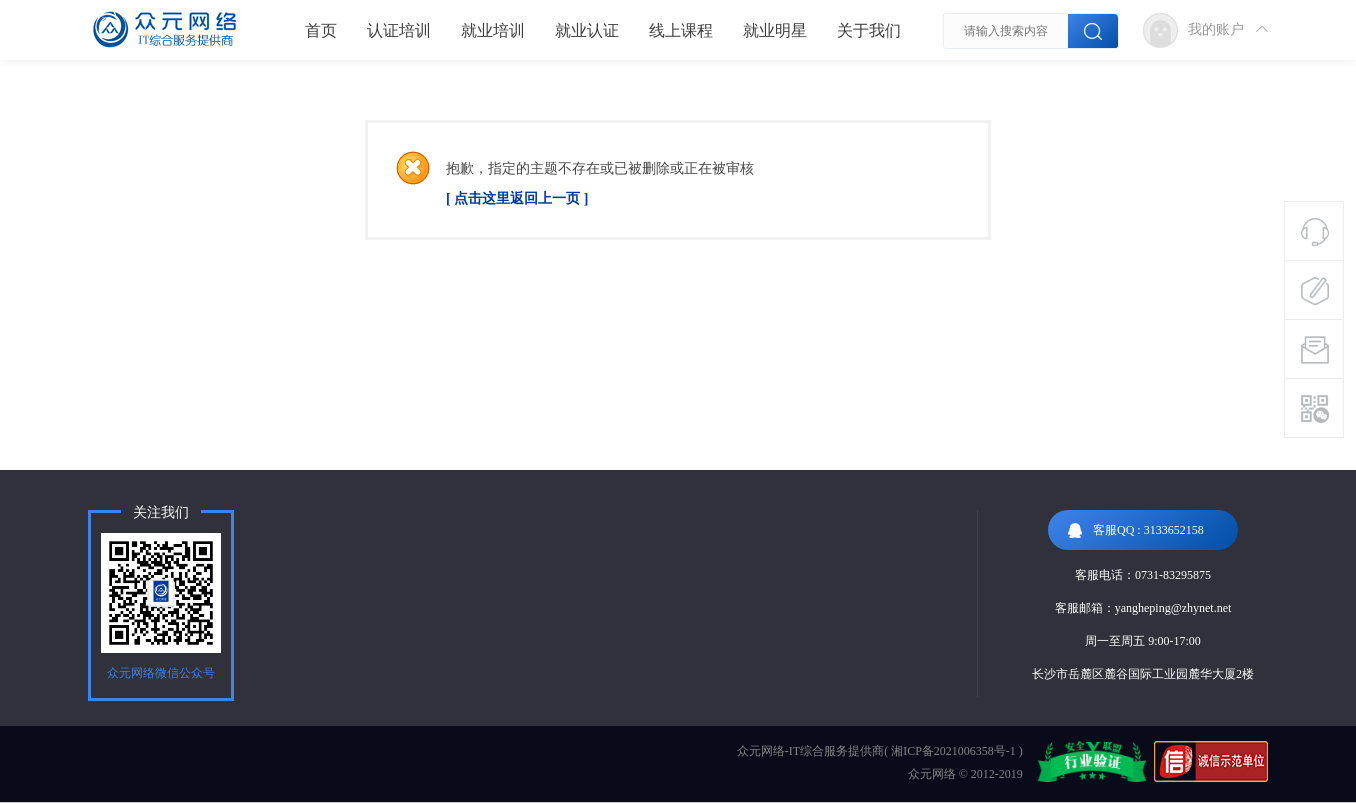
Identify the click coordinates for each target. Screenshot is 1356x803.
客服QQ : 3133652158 (1136, 530)
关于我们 (869, 30)
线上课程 (681, 30)
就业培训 (493, 30)
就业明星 (775, 30)
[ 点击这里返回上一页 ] (517, 198)
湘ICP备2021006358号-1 (953, 751)
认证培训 (399, 30)
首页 (321, 30)
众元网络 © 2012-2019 (965, 774)
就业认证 (587, 30)
